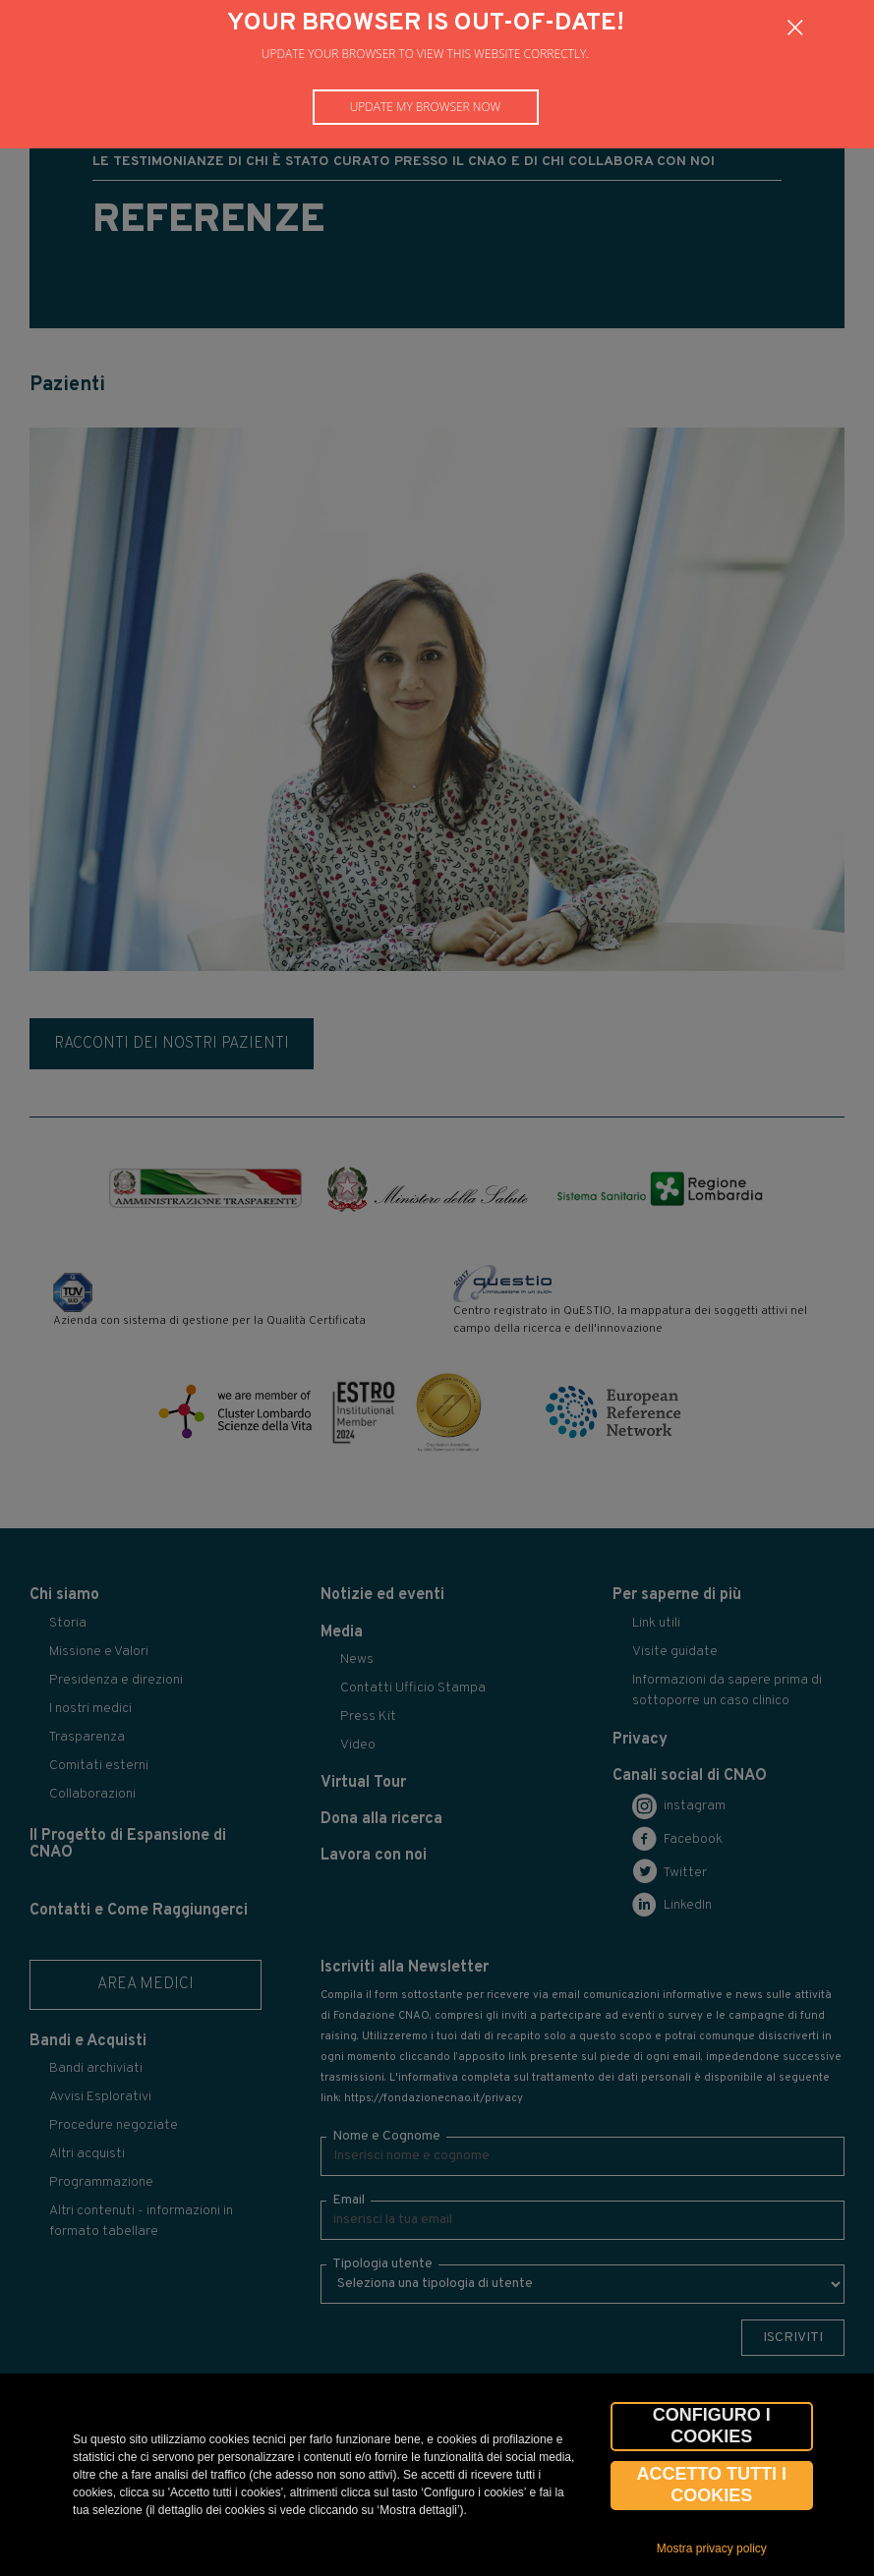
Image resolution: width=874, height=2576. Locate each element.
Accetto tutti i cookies (711, 2484)
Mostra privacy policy (712, 2548)
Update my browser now (425, 106)
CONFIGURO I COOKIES (712, 2425)
